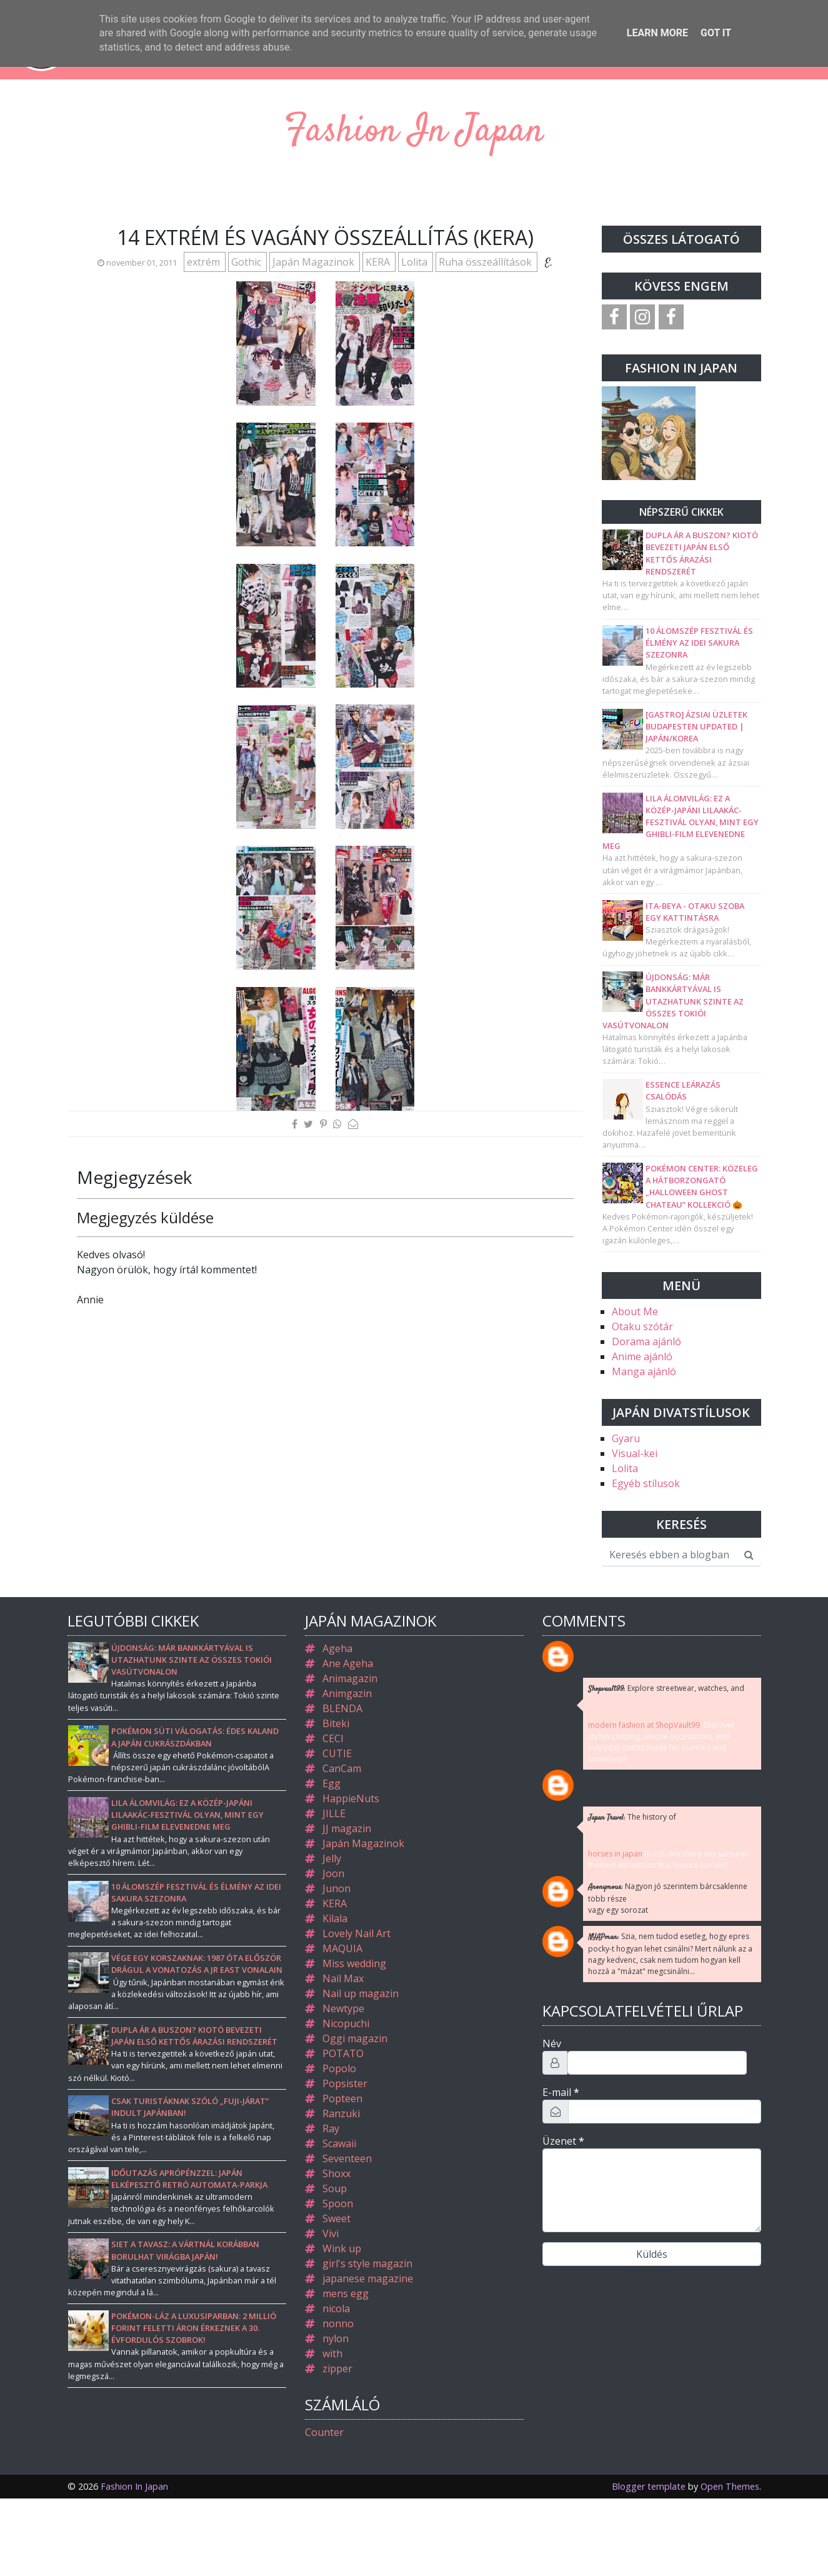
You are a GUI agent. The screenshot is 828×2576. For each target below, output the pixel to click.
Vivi (330, 2233)
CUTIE (337, 1753)
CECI (333, 1738)
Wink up (341, 2248)
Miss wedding (354, 1963)
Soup (334, 2188)
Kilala (334, 1918)
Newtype (343, 2008)
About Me (635, 1311)
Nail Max (343, 1978)
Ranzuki (341, 2113)
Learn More (657, 33)
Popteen (342, 2098)
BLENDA (342, 1708)
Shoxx (336, 2173)
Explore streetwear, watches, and (666, 1689)
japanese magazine (367, 2278)
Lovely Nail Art (356, 1933)
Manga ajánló (644, 1371)
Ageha (337, 1648)
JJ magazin (346, 1828)
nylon (335, 2338)
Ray (330, 2128)
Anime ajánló (642, 1356)
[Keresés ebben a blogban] (669, 1554)
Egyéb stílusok (646, 1483)
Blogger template (649, 2486)
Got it (716, 33)
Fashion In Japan (414, 131)
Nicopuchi (345, 2023)
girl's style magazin (367, 2263)
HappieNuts (350, 1798)
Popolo (339, 2068)
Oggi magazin (354, 2038)
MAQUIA (342, 1948)
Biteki (335, 1723)
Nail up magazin (360, 1993)
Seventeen (347, 2158)
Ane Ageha (347, 1663)
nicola (336, 2308)
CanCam (341, 1768)
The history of (632, 1817)
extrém (204, 262)
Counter (324, 2432)
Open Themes (730, 2486)
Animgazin (347, 1693)
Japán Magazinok (314, 262)
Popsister (344, 2083)
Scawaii (339, 2143)
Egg (331, 1783)
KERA (379, 262)
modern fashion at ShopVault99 (644, 1725)
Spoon (337, 2203)
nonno (338, 2323)
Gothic (247, 262)
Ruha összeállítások (486, 262)
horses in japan (615, 1853)
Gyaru (626, 1438)
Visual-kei (634, 1453)
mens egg (345, 2293)
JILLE (334, 1813)
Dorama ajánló (646, 1341)
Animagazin (349, 1678)
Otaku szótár (642, 1326)
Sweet (336, 2218)
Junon (336, 1888)
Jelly (331, 1858)
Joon (333, 1873)
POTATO (343, 2053)
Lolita (415, 262)
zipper (337, 2368)
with (332, 2353)
